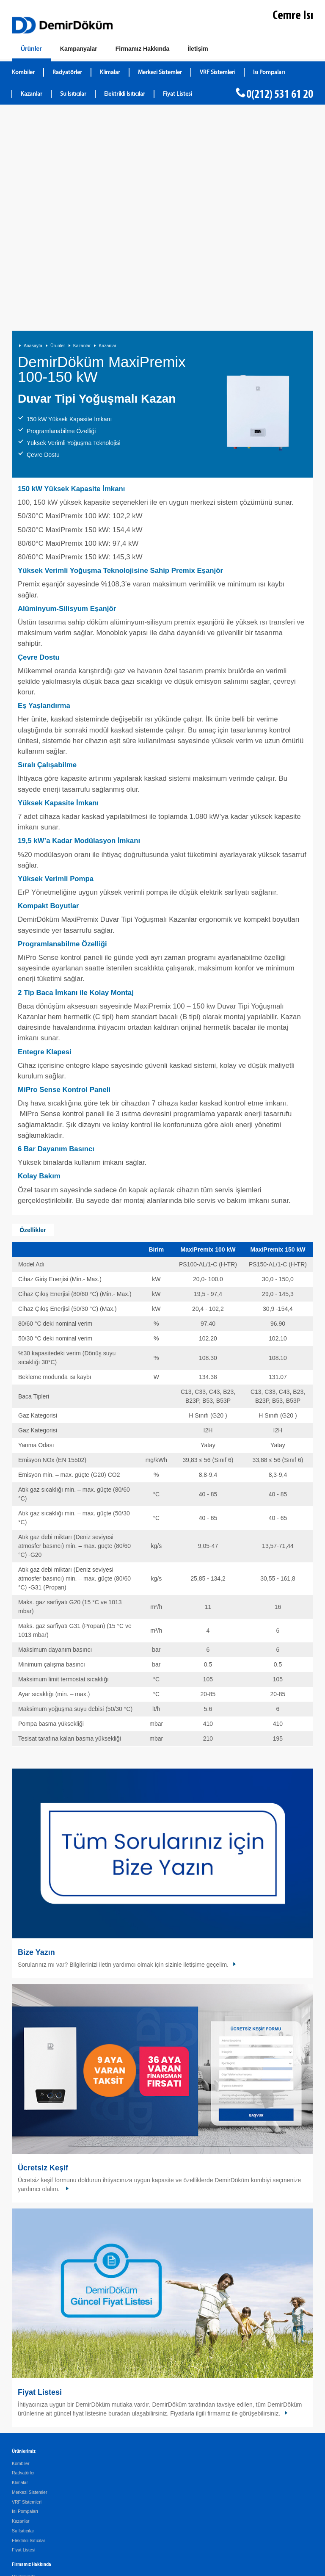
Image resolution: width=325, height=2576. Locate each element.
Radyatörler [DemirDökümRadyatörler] (67, 72)
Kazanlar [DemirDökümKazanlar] (31, 94)
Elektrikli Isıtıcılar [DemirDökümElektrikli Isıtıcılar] (124, 94)
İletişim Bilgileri (26, 2435)
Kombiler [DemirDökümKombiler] (23, 72)
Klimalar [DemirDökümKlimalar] (110, 72)
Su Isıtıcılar (23, 2320)
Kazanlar (82, 135)
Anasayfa (33, 135)
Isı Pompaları (25, 2301)
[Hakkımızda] (143, 49)
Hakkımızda (23, 2366)
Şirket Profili (24, 2409)
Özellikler (32, 1020)
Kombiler (20, 2253)
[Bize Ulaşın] (198, 49)
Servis (18, 2385)
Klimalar (20, 2272)
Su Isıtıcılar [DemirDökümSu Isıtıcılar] (73, 94)
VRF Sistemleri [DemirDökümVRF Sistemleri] (217, 72)
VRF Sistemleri (26, 2291)
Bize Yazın (36, 1742)
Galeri (18, 2376)
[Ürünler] (31, 50)
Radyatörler (23, 2262)
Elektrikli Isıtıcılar (28, 2330)
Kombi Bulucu (25, 2454)
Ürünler (57, 135)
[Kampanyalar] (78, 49)
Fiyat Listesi (177, 94)
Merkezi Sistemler (29, 2282)
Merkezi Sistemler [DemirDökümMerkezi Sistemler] (160, 72)
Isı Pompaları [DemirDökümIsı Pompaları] (269, 72)
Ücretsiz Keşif (43, 1958)
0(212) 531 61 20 (279, 95)
